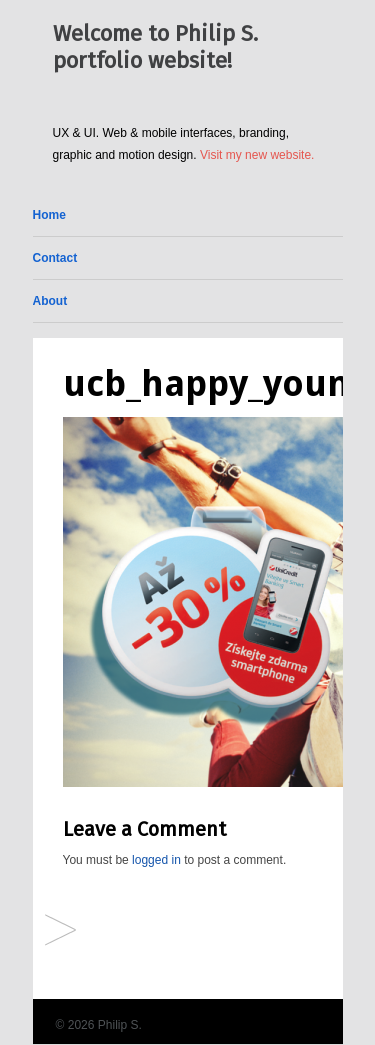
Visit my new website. (257, 155)
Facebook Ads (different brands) (60, 931)
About (50, 301)
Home (49, 215)
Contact (55, 258)
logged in (156, 860)
